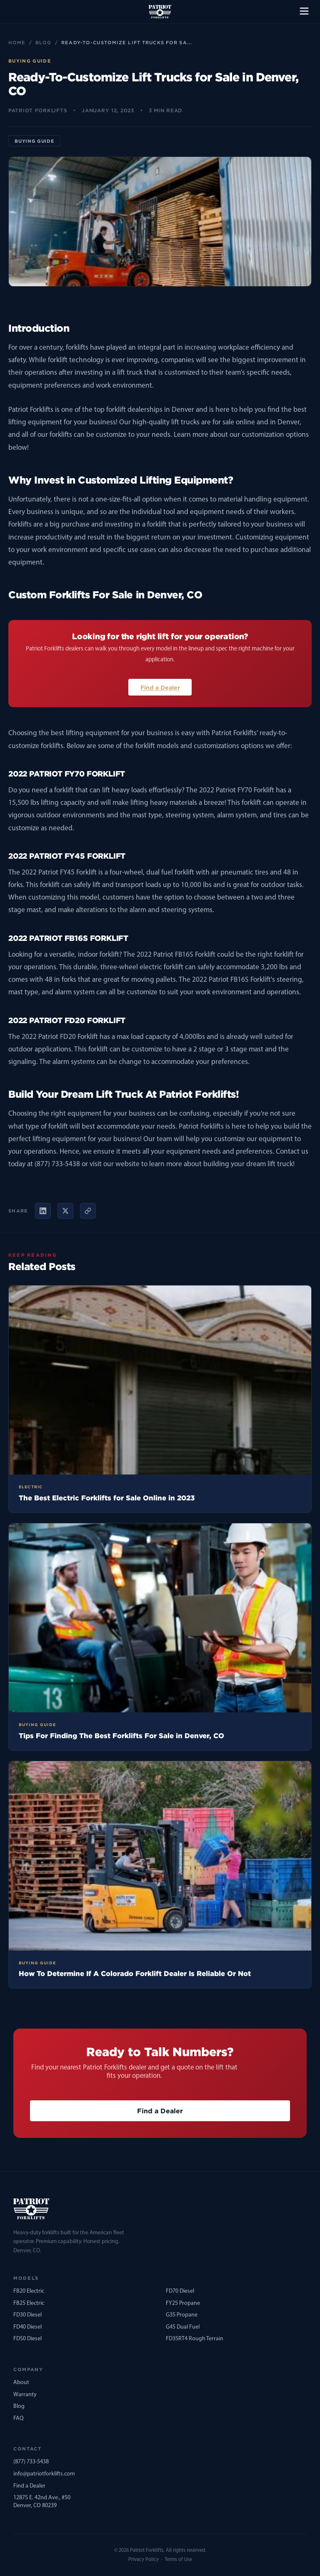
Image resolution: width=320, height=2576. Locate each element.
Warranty (25, 2395)
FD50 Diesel (27, 2339)
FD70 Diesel (180, 2291)
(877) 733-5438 (31, 2462)
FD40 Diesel (27, 2327)
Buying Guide (34, 141)
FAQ (18, 2418)
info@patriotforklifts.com (44, 2474)
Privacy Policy (143, 2559)
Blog (43, 42)
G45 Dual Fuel (183, 2327)
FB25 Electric (28, 2303)
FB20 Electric (28, 2291)
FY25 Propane (183, 2303)
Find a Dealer (160, 687)
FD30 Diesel (27, 2315)
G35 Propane (182, 2315)
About (21, 2382)
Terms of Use (178, 2559)
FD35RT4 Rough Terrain (194, 2339)
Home (16, 42)
